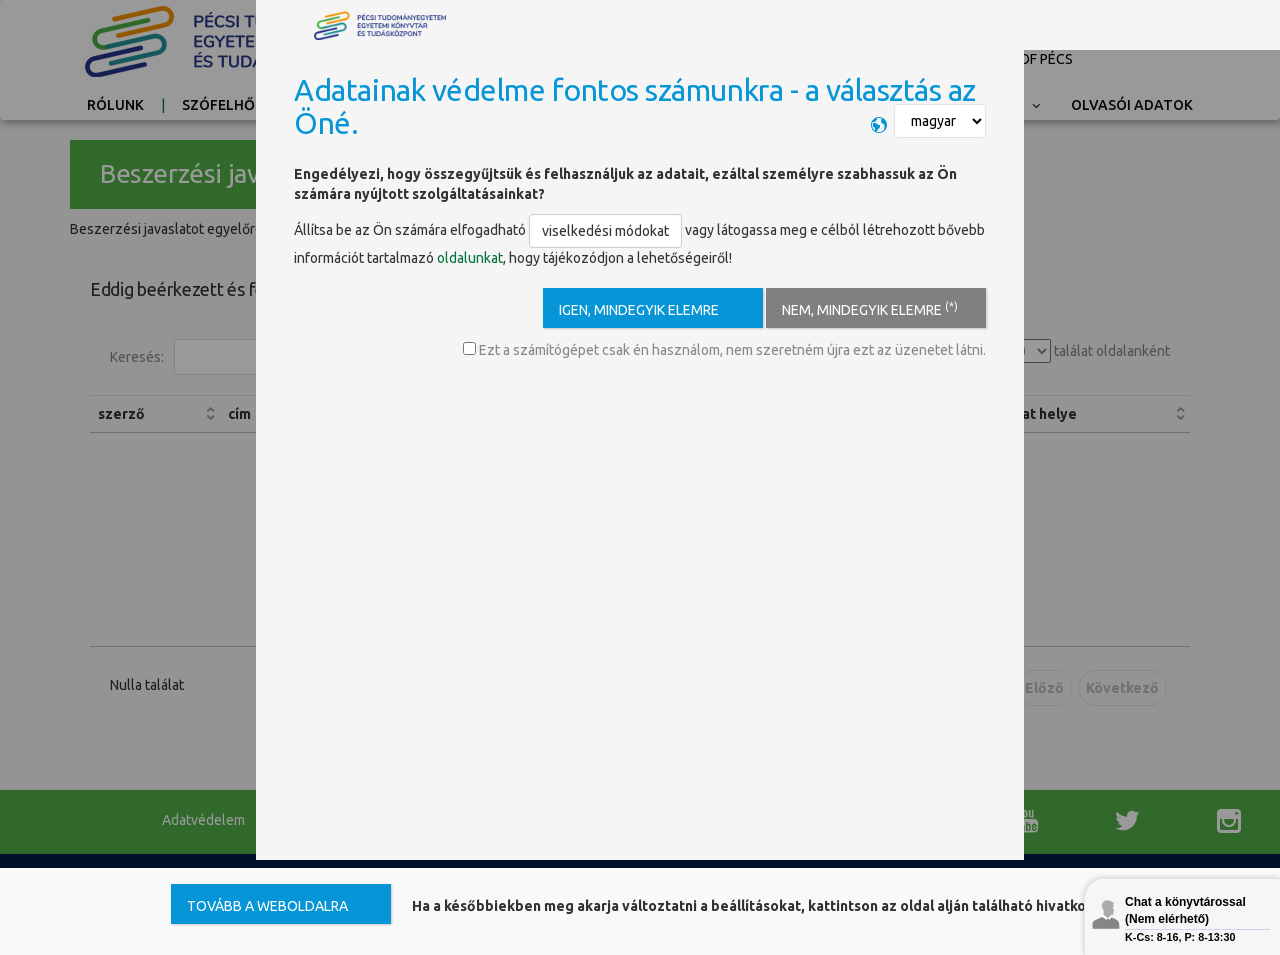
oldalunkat (470, 258)
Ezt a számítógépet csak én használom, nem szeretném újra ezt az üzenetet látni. (724, 350)
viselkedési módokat (605, 231)
